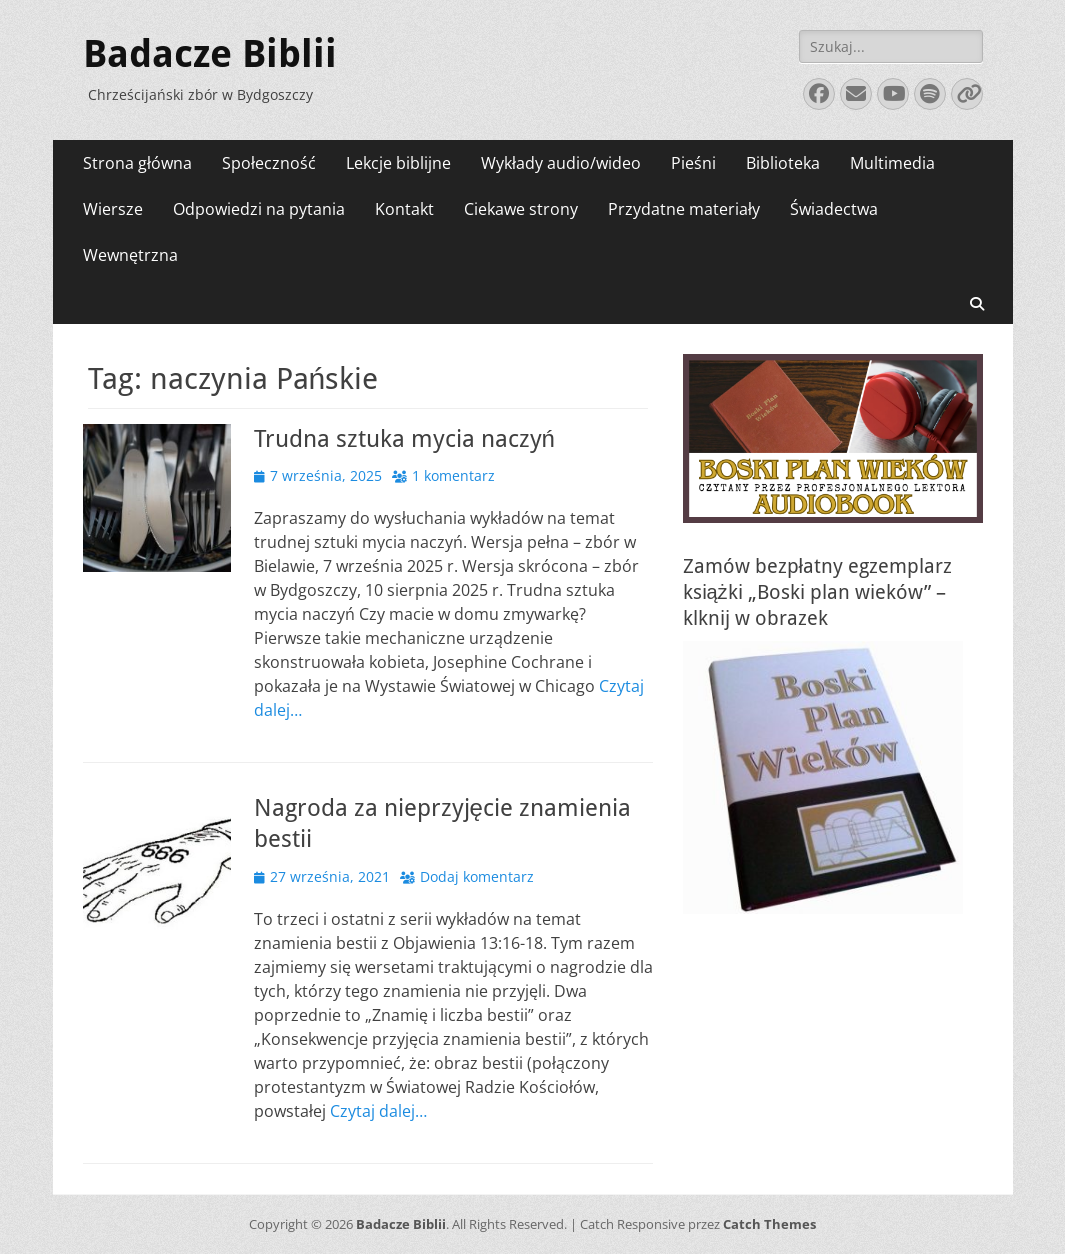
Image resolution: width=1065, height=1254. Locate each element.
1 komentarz (453, 475)
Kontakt (404, 209)
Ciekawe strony (521, 209)
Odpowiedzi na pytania (259, 209)
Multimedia (892, 163)
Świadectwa (834, 209)
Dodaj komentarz (477, 876)
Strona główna (137, 163)
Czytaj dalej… (378, 1111)
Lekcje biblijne (398, 163)
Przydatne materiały (684, 209)
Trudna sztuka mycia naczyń (404, 439)
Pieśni (693, 163)
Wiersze (113, 209)
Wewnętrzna (130, 255)
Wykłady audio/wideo (561, 163)
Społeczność (269, 163)
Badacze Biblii (210, 54)
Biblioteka (783, 163)
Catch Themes (769, 1224)
